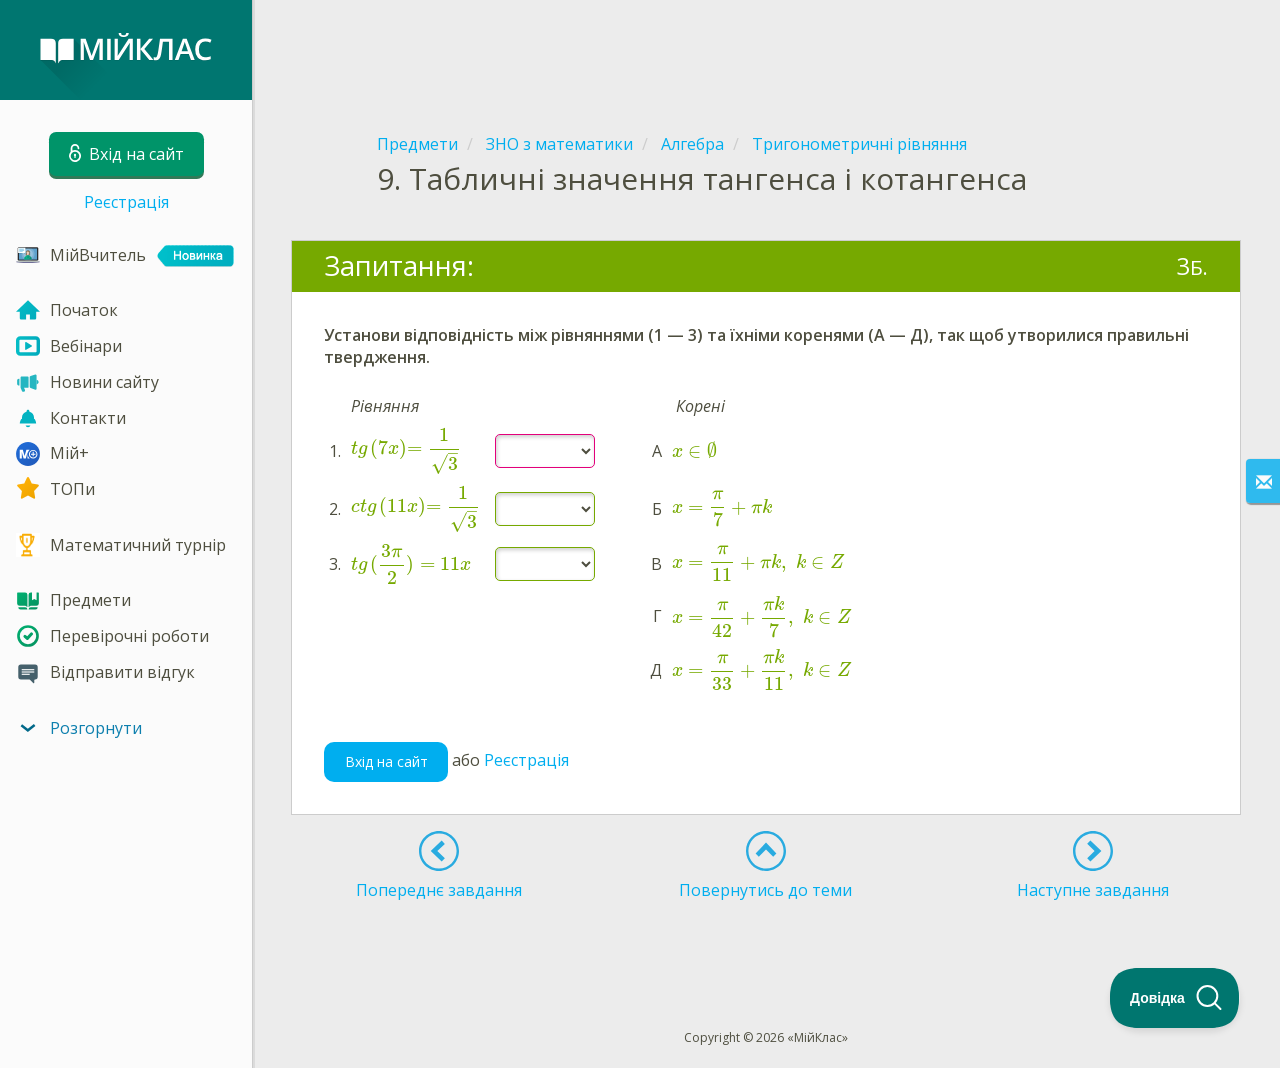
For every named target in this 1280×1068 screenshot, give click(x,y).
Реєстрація (126, 202)
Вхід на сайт (386, 761)
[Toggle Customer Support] (1175, 998)
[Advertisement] (766, 50)
